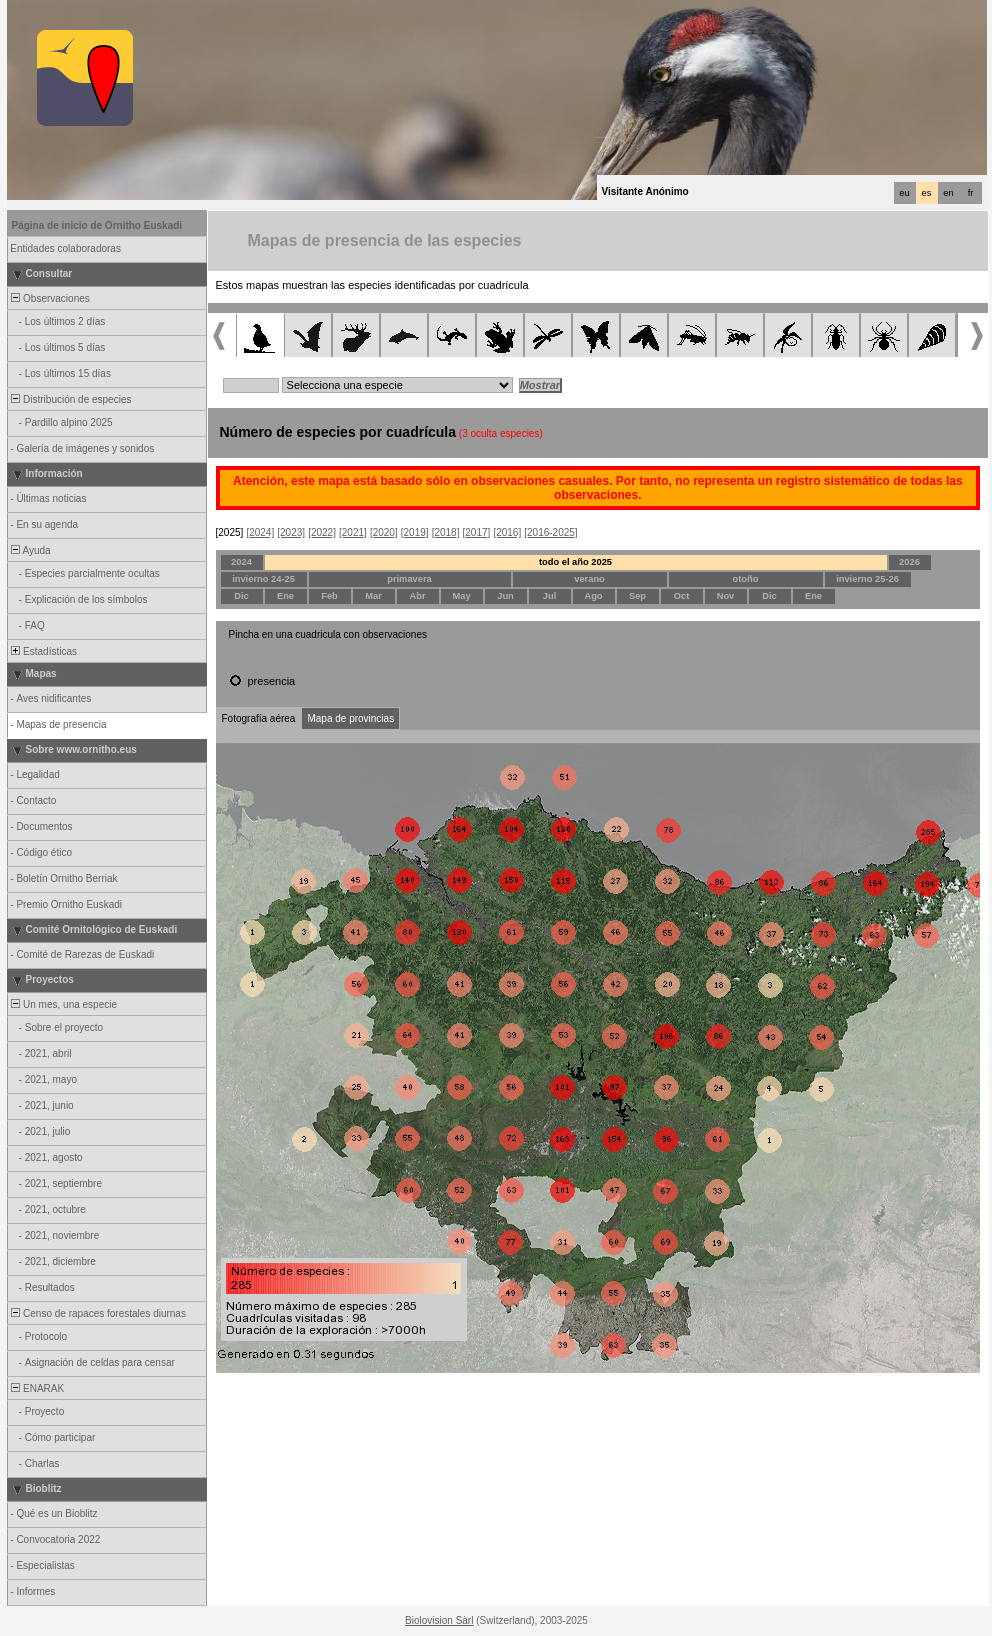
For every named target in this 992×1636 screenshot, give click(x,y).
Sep (637, 596)
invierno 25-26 (867, 579)
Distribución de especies (70, 399)
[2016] (507, 532)
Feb (329, 596)
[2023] (291, 532)
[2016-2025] (550, 532)
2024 (241, 562)
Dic (241, 596)
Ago (593, 596)
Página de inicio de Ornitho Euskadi (97, 225)
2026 (909, 562)
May (461, 596)
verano (589, 579)
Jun (505, 596)
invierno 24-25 (263, 579)
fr (971, 193)
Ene (285, 596)
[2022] (322, 532)
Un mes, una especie (63, 1004)
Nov (726, 596)
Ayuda (30, 550)
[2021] (353, 532)
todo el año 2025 (575, 562)
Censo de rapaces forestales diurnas (97, 1313)
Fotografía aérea (259, 718)
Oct (682, 596)
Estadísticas (43, 651)
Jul (549, 596)
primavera (409, 579)
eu (904, 193)
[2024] (260, 532)
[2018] (446, 532)
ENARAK (37, 1388)
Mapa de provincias (350, 718)
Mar (373, 596)
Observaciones (49, 298)
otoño (746, 579)
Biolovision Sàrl (439, 1620)
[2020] (384, 532)
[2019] (415, 532)
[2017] (477, 532)
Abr (417, 596)
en (948, 193)
